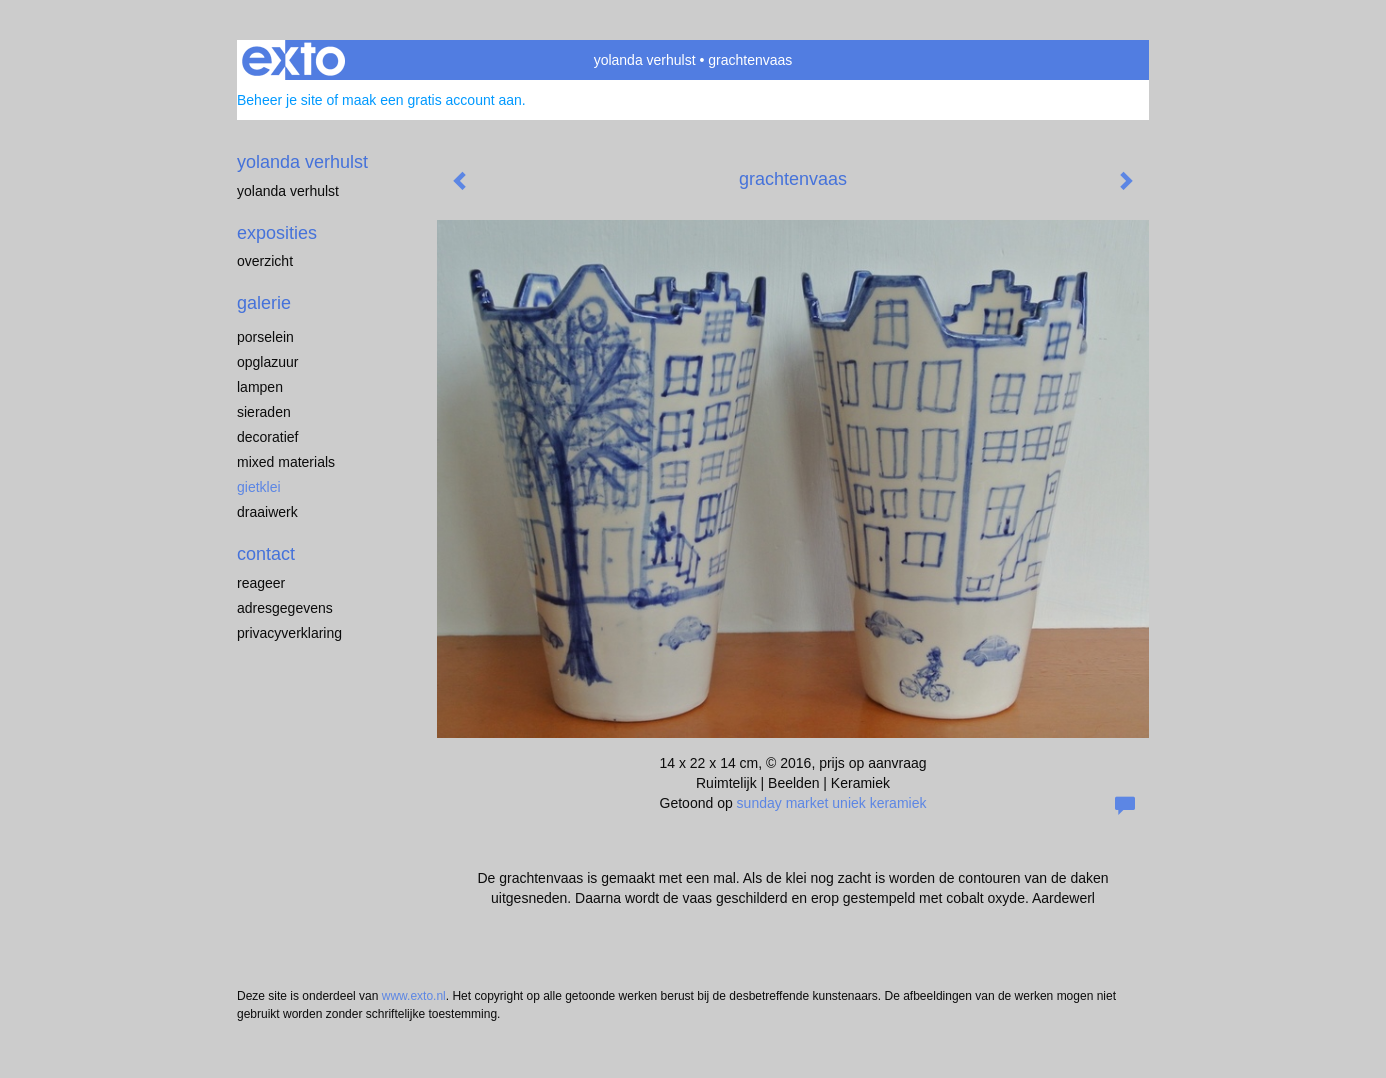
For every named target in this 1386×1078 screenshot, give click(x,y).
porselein (265, 337)
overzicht (265, 261)
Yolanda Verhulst (288, 191)
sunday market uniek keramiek (832, 803)
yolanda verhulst (645, 60)
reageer (261, 583)
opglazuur (268, 362)
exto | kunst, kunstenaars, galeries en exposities (293, 60)
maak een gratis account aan (432, 100)
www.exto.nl (414, 996)
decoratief (267, 437)
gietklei (259, 487)
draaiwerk (267, 512)
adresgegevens (285, 608)
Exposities (277, 233)
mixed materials (286, 462)
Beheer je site (280, 100)
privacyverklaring (289, 633)
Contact (266, 554)
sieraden (264, 412)
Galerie (264, 303)
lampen (260, 387)
